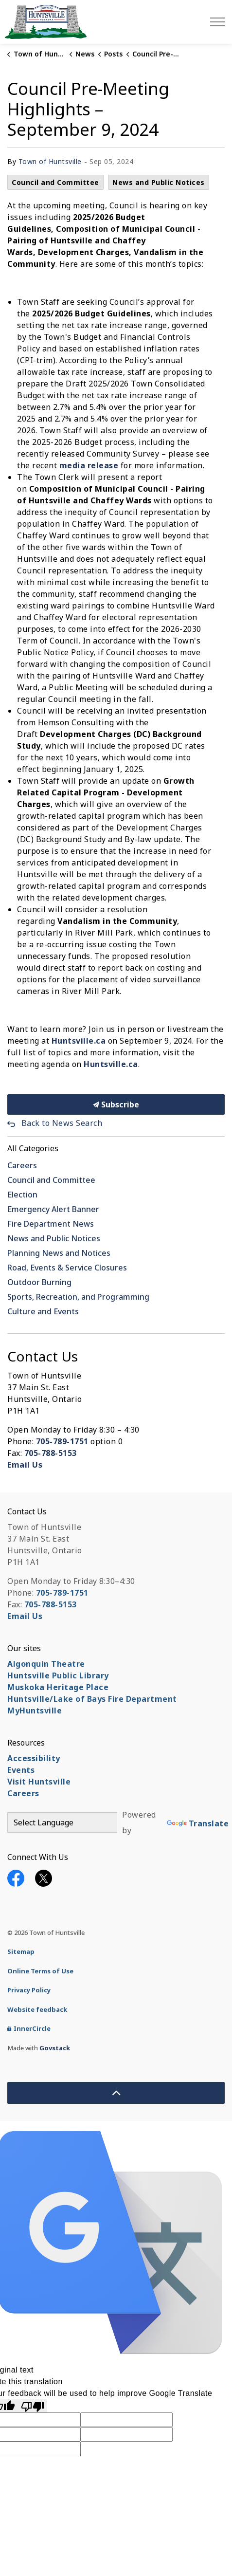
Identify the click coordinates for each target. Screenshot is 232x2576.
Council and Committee (55, 182)
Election (22, 1194)
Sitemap (21, 1951)
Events (21, 1770)
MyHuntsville (34, 1710)
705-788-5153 (50, 1453)
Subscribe (116, 1104)
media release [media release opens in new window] (89, 465)
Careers (22, 1165)
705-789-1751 (62, 1441)
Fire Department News (50, 1223)
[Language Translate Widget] (62, 1822)
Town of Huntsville (50, 161)
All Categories (32, 1148)
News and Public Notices (158, 182)
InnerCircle (29, 2028)
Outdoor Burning (39, 1282)
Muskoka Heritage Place (57, 1687)
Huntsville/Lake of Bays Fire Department (92, 1698)
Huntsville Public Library (58, 1675)
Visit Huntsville (39, 1781)
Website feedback (37, 2009)
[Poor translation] (32, 2405)
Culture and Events (43, 1311)
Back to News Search (62, 1123)
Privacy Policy (29, 1990)
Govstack (54, 2047)
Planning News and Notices (58, 1253)
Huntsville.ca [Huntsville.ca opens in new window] (79, 1040)
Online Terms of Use (40, 1971)
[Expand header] (217, 22)
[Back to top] (116, 2093)
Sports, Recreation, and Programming (78, 1296)
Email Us (24, 1464)
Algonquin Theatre (46, 1663)
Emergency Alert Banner (53, 1209)
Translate (198, 1823)
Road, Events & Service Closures (67, 1267)
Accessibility (33, 1758)
